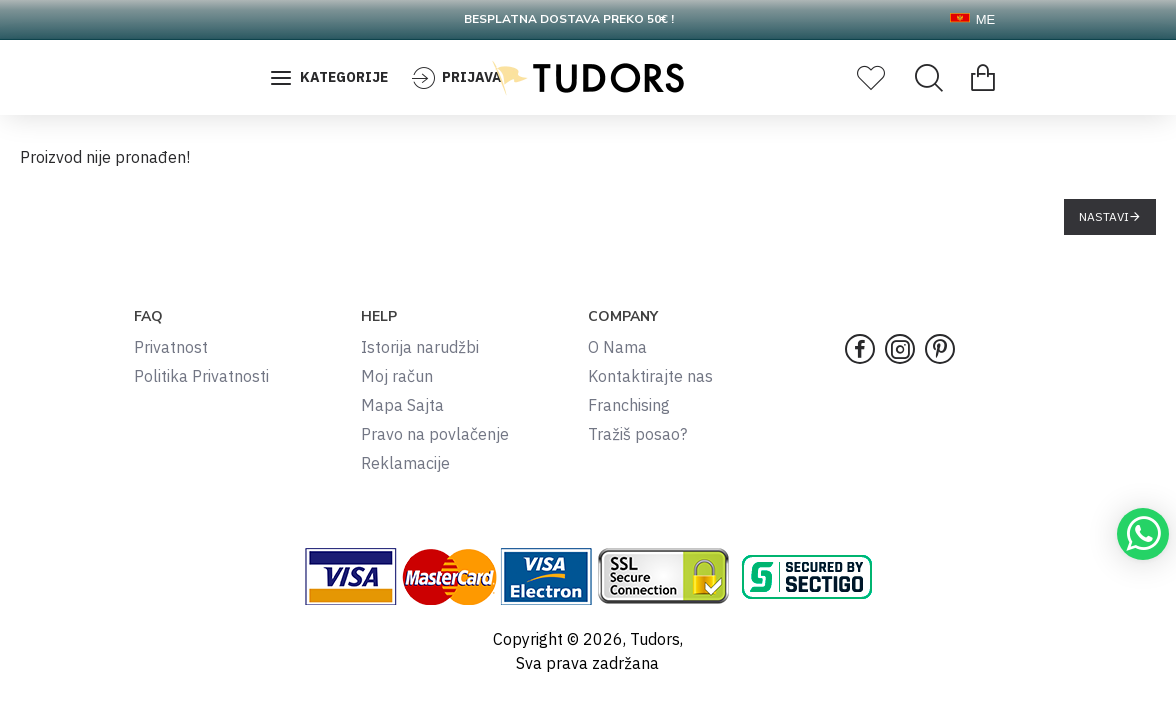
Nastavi (1104, 216)
